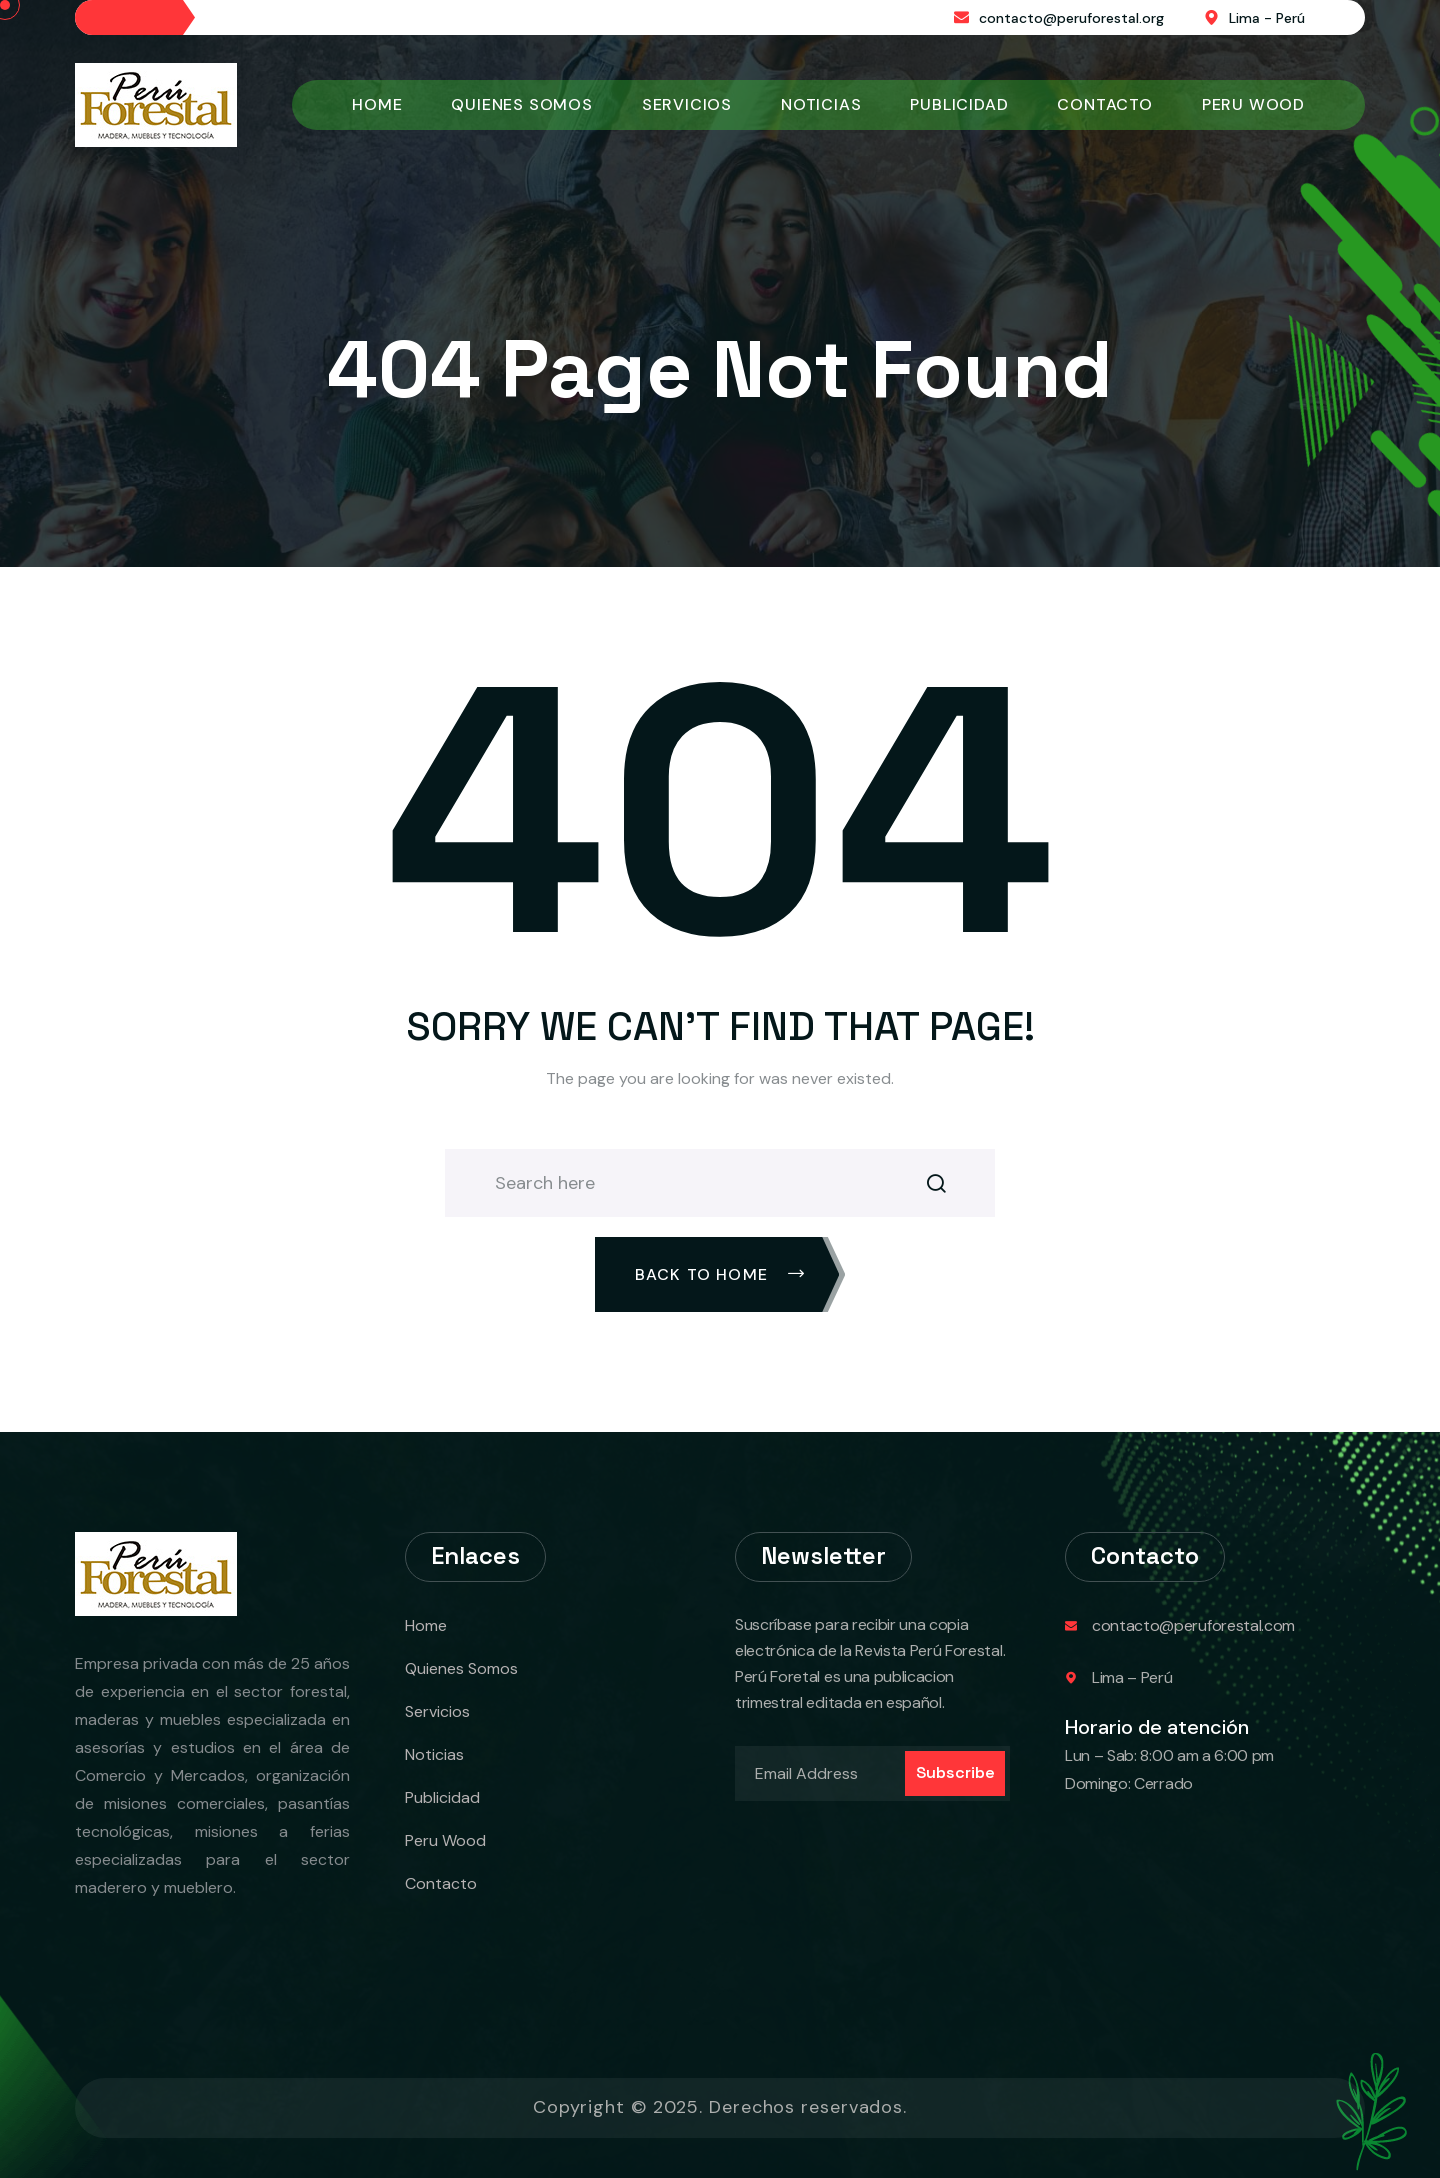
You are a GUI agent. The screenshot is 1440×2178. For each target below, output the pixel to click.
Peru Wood (1253, 104)
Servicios (687, 104)
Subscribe (955, 1772)
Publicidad (959, 104)
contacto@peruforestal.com (1193, 1625)
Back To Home (720, 1274)
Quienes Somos (521, 104)
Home (377, 104)
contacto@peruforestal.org (1071, 18)
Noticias (821, 104)
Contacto (1104, 104)
